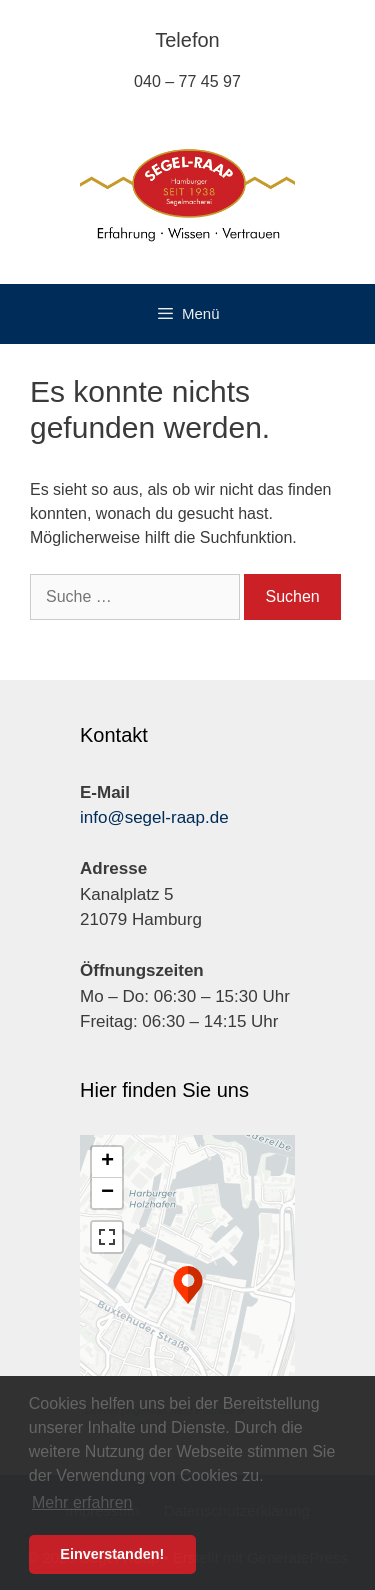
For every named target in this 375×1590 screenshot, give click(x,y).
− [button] (107, 1193)
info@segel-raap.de (154, 817)
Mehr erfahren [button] (82, 1502)
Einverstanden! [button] (112, 1554)
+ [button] (107, 1162)
